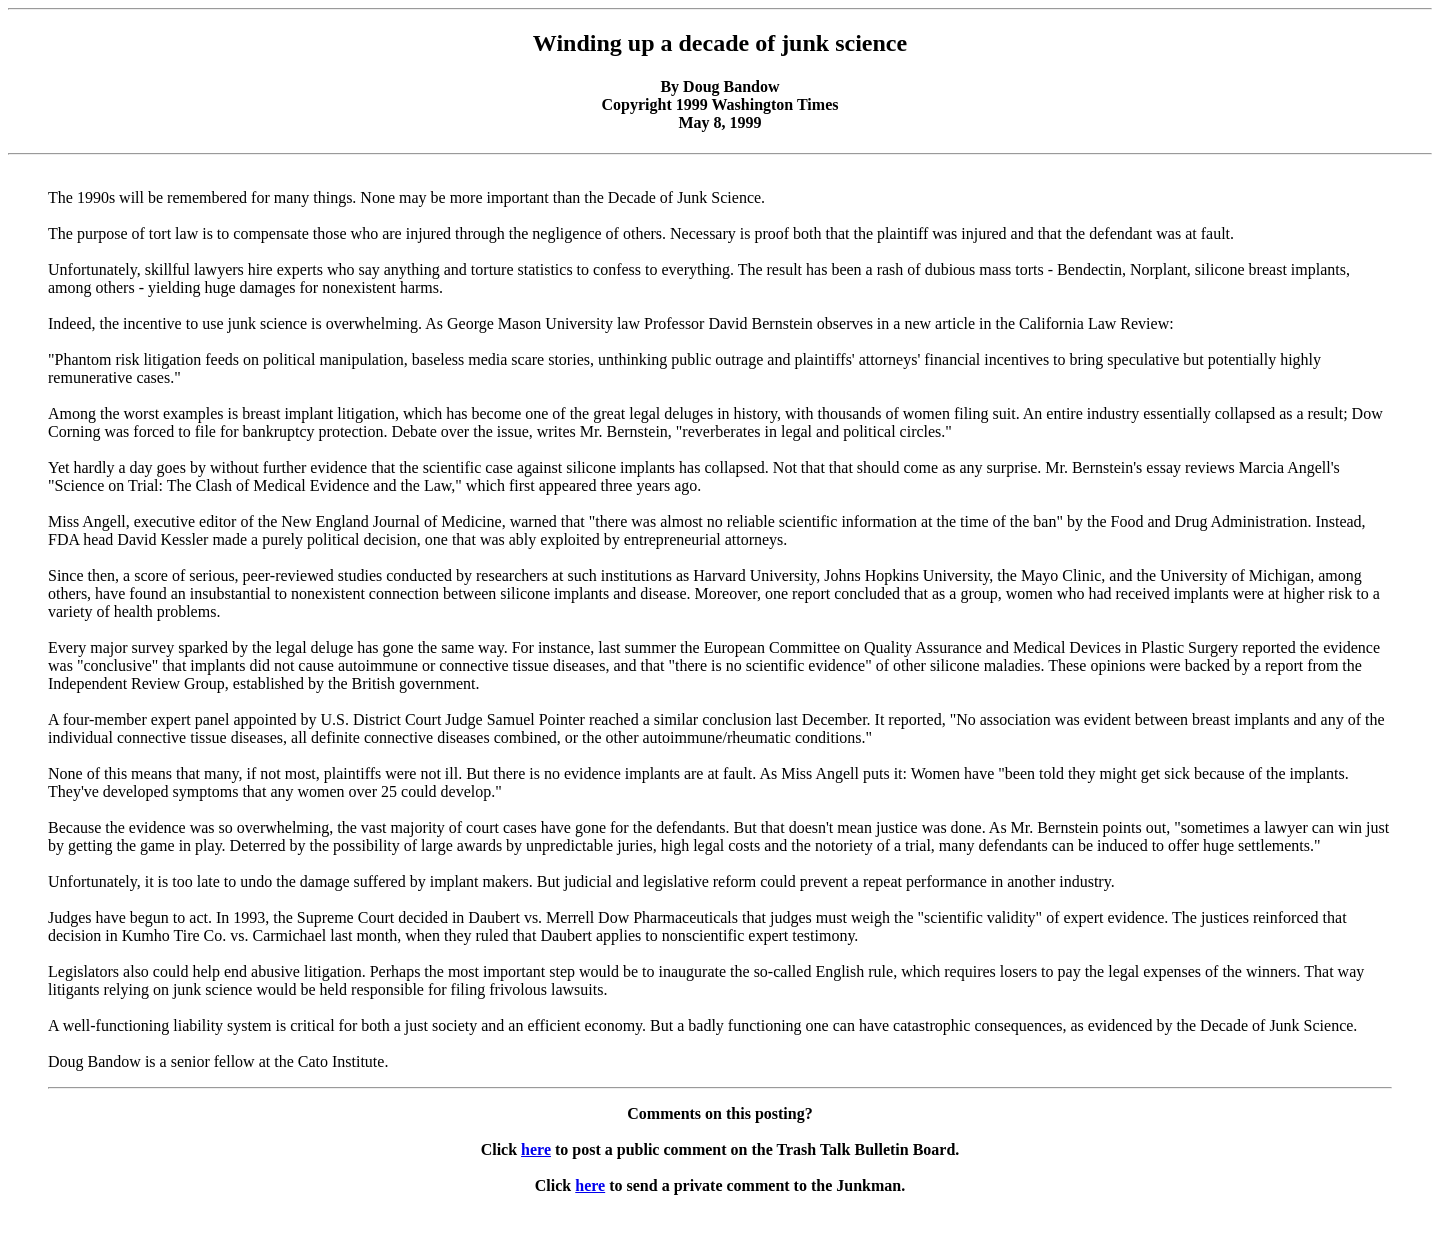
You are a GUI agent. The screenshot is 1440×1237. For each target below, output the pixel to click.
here (536, 1149)
